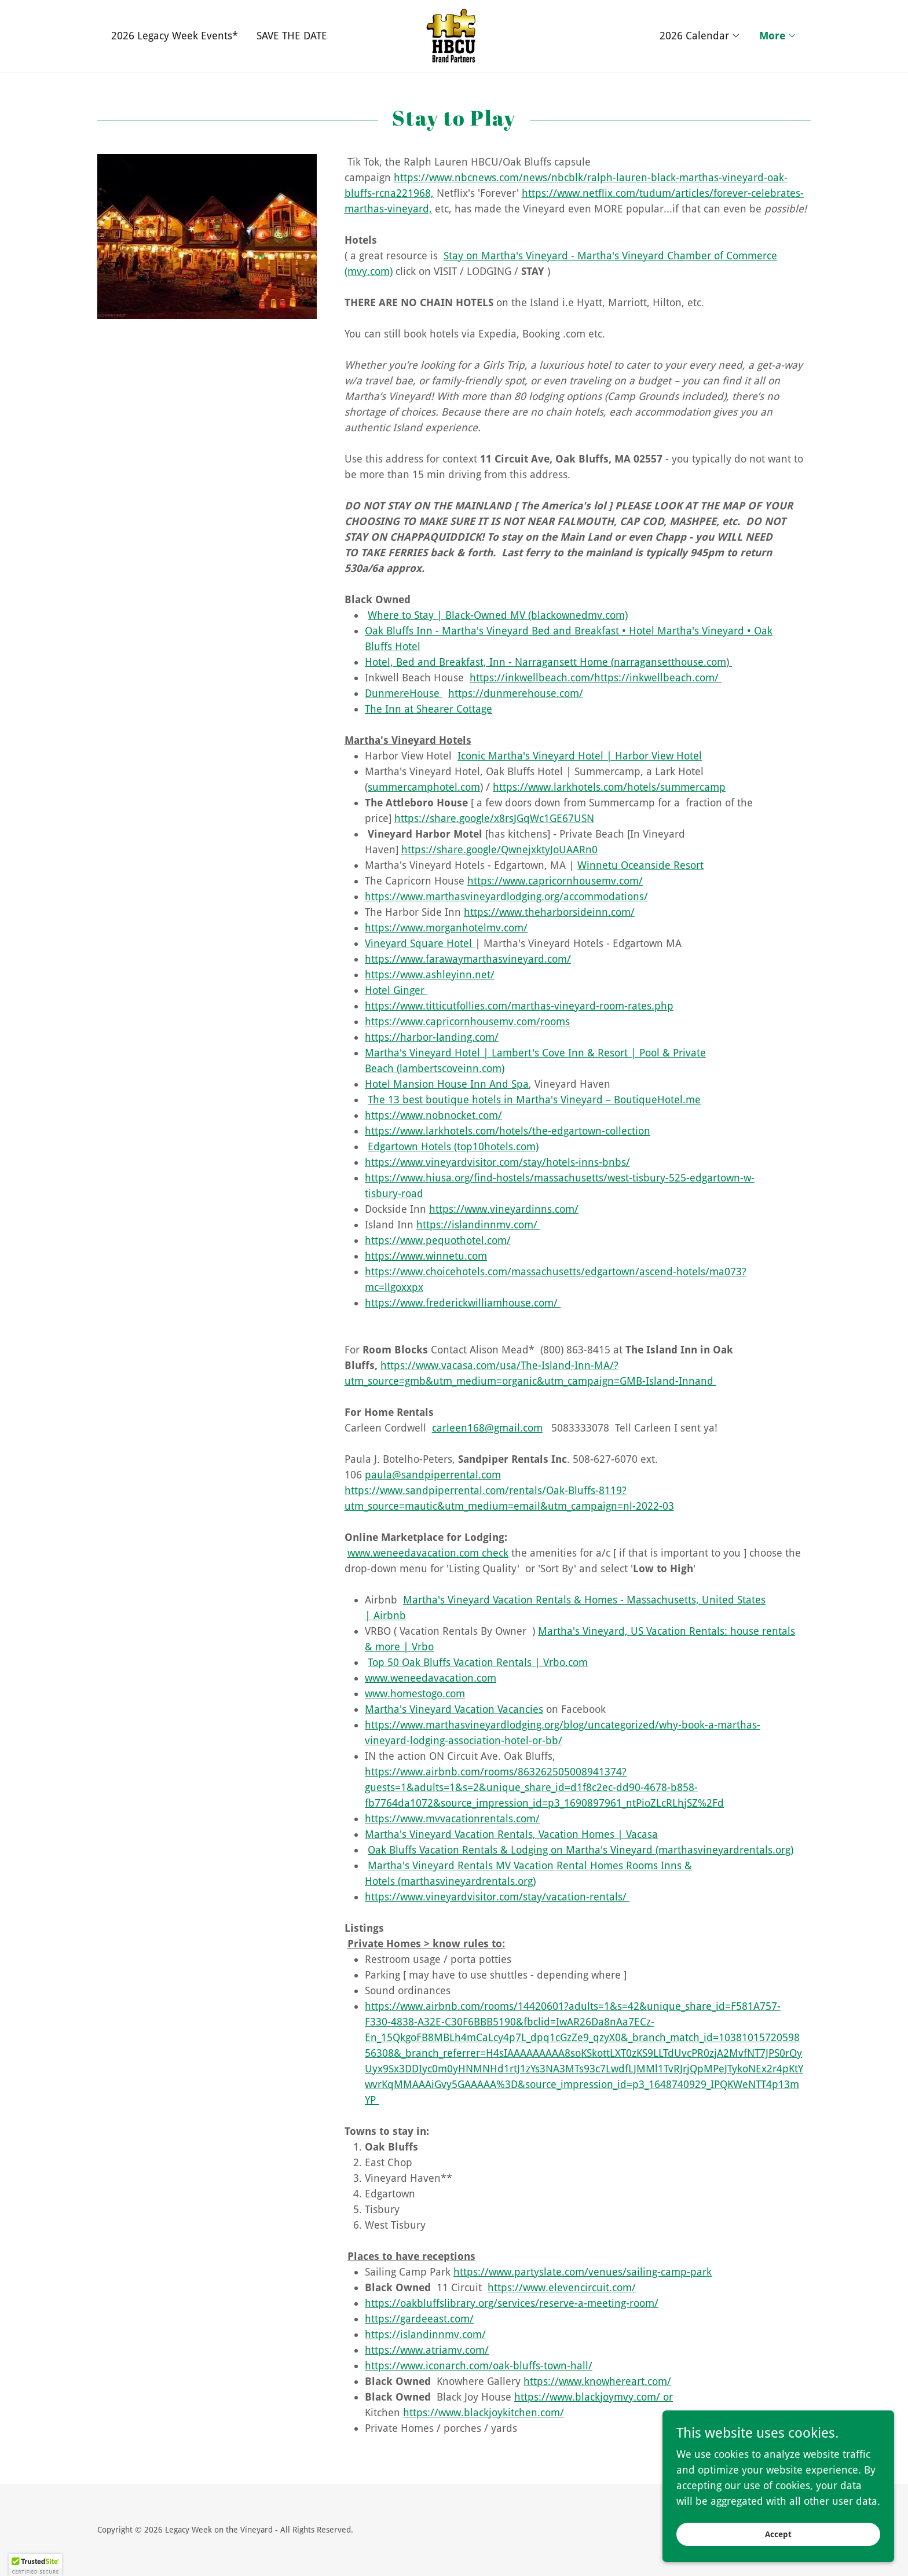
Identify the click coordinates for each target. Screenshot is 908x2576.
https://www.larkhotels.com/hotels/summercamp (609, 787)
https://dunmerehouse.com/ (515, 693)
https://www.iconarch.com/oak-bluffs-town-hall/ (478, 2366)
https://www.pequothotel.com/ (438, 1240)
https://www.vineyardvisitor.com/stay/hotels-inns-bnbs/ (497, 1162)
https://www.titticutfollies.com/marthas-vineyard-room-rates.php (519, 1006)
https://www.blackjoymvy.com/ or (593, 2397)
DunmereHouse (403, 693)
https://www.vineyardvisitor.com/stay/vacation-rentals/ (497, 1897)
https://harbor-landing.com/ (432, 1037)
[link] (454, 35)
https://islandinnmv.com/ (478, 1225)
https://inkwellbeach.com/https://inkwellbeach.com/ (596, 677)
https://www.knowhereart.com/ (597, 2381)
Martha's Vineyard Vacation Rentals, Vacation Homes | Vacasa (511, 1834)
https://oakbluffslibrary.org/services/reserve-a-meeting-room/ (511, 2303)
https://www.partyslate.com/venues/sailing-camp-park (582, 2272)
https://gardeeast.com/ (419, 2319)
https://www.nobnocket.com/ (433, 1115)
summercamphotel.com (424, 787)
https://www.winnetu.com (426, 1256)
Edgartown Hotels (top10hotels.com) (453, 1146)
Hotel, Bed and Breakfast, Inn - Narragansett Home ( (489, 662)
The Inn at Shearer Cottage (428, 709)
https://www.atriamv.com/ (427, 2350)
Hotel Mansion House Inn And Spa (447, 1084)
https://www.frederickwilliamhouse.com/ (463, 1303)
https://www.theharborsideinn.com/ (549, 912)
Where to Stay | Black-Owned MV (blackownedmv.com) (498, 615)
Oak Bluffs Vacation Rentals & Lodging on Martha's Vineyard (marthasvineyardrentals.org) (580, 1850)
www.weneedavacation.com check (427, 1553)
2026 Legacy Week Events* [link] (174, 36)
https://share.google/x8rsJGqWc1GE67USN (494, 818)
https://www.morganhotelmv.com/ (446, 928)
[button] (700, 36)
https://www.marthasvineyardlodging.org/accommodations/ (506, 896)
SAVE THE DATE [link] (292, 36)
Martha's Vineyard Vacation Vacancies (454, 1709)
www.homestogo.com (415, 1693)
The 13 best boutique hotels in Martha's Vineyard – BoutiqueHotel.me (534, 1099)
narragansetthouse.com (670, 662)
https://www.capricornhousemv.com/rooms (467, 1021)
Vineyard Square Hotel (420, 943)
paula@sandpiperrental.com (433, 1475)
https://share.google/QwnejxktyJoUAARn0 (499, 849)
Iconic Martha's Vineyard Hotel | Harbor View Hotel (579, 756)
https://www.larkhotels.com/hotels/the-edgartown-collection (507, 1131)
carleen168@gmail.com (487, 1428)
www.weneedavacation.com (430, 1678)
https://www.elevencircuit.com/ (562, 2287)
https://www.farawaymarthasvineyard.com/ (468, 959)
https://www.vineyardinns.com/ (504, 1209)
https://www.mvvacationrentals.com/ (452, 1818)
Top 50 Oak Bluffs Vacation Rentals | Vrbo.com (478, 1662)
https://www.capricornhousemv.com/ (555, 881)
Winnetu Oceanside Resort (640, 865)
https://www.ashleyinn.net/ (430, 974)
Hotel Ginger (396, 990)
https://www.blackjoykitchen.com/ (483, 2412)
